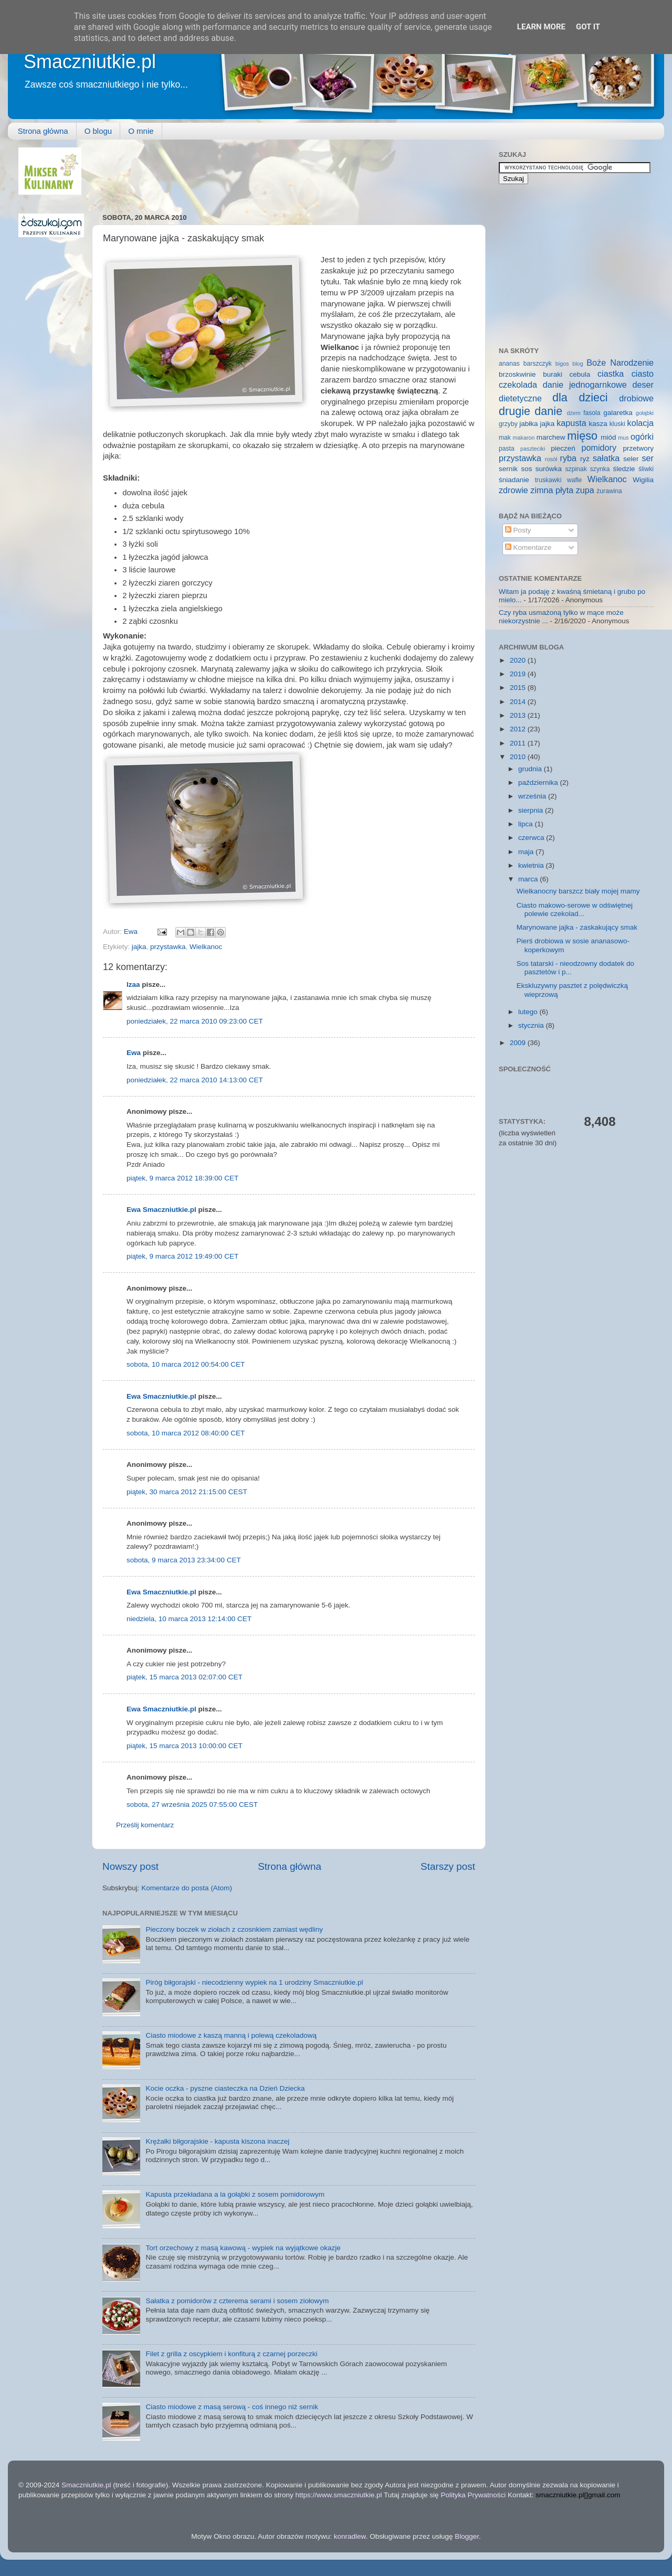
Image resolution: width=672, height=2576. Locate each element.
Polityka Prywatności (473, 2495)
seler (630, 459)
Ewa (132, 931)
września (533, 796)
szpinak (576, 469)
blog (577, 363)
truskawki (548, 480)
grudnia (531, 769)
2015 (519, 687)
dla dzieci (580, 397)
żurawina (609, 491)
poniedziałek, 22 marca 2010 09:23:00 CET (195, 1021)
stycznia (532, 1025)
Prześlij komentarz (145, 1825)
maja (527, 852)
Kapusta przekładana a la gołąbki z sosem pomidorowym (234, 2194)
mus (623, 437)
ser (648, 458)
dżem (573, 413)
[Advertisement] (293, 171)
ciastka (610, 373)
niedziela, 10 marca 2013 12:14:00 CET (189, 1619)
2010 (519, 757)
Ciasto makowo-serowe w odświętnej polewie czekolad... (575, 909)
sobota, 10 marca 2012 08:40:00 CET (186, 1433)
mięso (582, 435)
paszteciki (532, 448)
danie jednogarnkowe (585, 384)
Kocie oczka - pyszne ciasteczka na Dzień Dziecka (224, 2088)
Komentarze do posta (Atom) (186, 1888)
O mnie (140, 130)
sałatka (606, 458)
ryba (568, 458)
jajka (139, 947)
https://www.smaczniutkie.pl (338, 2495)
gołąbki (645, 413)
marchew (551, 437)
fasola (591, 413)
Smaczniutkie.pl (90, 61)
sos (526, 469)
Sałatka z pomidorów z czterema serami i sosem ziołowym (237, 2301)
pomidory (599, 447)
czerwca (532, 838)
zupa (585, 490)
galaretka (618, 413)
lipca (526, 824)
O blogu (98, 130)
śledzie (624, 469)
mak (505, 437)
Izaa (133, 984)
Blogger (467, 2536)
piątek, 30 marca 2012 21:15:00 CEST (187, 1492)
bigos (562, 363)
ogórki (642, 436)
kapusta (571, 423)
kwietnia (532, 865)
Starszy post (448, 1866)
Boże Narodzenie (620, 362)
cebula (580, 374)
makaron (523, 437)
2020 (519, 660)
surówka (549, 469)
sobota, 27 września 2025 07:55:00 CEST (192, 1804)
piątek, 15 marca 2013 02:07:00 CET (185, 1677)
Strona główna (43, 130)
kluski (617, 424)
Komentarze (528, 547)
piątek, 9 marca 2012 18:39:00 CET (182, 1178)
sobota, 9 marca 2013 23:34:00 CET (184, 1560)
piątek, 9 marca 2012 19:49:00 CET (182, 1256)
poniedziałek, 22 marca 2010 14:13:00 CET (195, 1080)
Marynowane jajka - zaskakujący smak (577, 927)
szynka (600, 469)
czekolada (518, 384)
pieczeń (563, 448)
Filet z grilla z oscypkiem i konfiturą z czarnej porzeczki (231, 2354)
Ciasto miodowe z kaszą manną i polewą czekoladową (231, 2035)
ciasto (643, 373)
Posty (518, 530)
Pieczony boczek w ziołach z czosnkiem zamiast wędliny (234, 1929)
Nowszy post (130, 1866)
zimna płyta (551, 490)
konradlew (350, 2536)
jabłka (528, 424)
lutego (529, 1012)
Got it (588, 26)
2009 (519, 1043)
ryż (585, 459)
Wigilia (643, 480)
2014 (519, 702)
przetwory (638, 448)
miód (608, 437)
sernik (508, 469)
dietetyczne (520, 398)
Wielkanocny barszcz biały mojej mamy (578, 891)
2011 (519, 743)
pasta (506, 448)
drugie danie (530, 411)
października (539, 782)
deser (643, 384)
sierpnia (531, 810)
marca (529, 879)
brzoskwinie (517, 374)
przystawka (168, 947)
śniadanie (514, 480)
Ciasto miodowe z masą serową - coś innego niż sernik (231, 2407)
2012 (519, 729)
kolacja (640, 423)
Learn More (541, 26)
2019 (519, 674)
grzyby (508, 424)
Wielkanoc (206, 947)
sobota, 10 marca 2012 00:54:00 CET (186, 1364)
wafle (574, 480)
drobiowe (636, 398)
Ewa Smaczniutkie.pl (161, 1210)
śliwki (646, 469)
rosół (551, 459)
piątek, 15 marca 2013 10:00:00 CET (185, 1746)
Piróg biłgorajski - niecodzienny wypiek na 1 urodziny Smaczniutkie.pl (254, 1982)
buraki (552, 374)
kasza (598, 424)
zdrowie (513, 490)
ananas (509, 363)
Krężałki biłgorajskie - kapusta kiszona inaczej (217, 2141)
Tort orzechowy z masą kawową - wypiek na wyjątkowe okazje (242, 2248)
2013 (519, 715)
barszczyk (537, 363)
